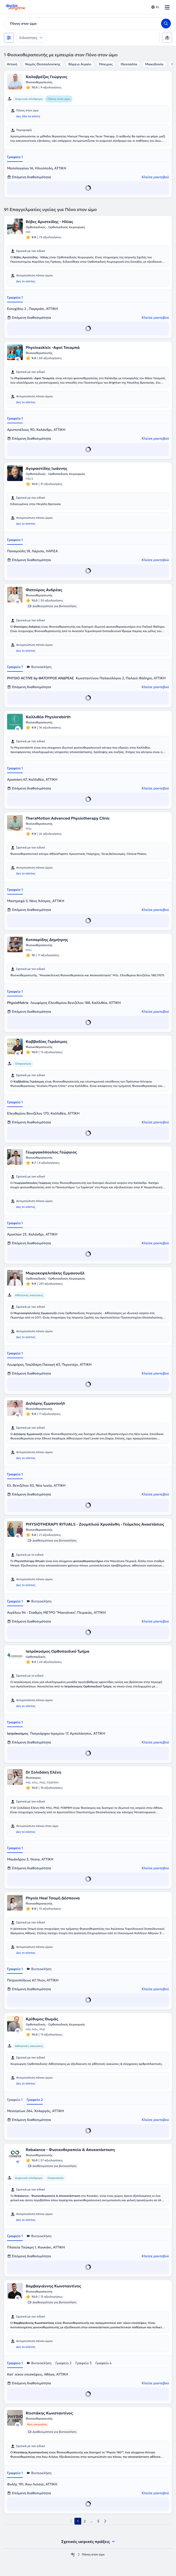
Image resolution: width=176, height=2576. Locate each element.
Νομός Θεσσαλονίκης (43, 64)
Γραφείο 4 (103, 2363)
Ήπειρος (106, 64)
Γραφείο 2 (35, 2099)
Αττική (12, 64)
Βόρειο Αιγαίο (79, 64)
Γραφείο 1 (15, 157)
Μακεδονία (154, 64)
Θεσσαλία (129, 64)
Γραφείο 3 (83, 2363)
